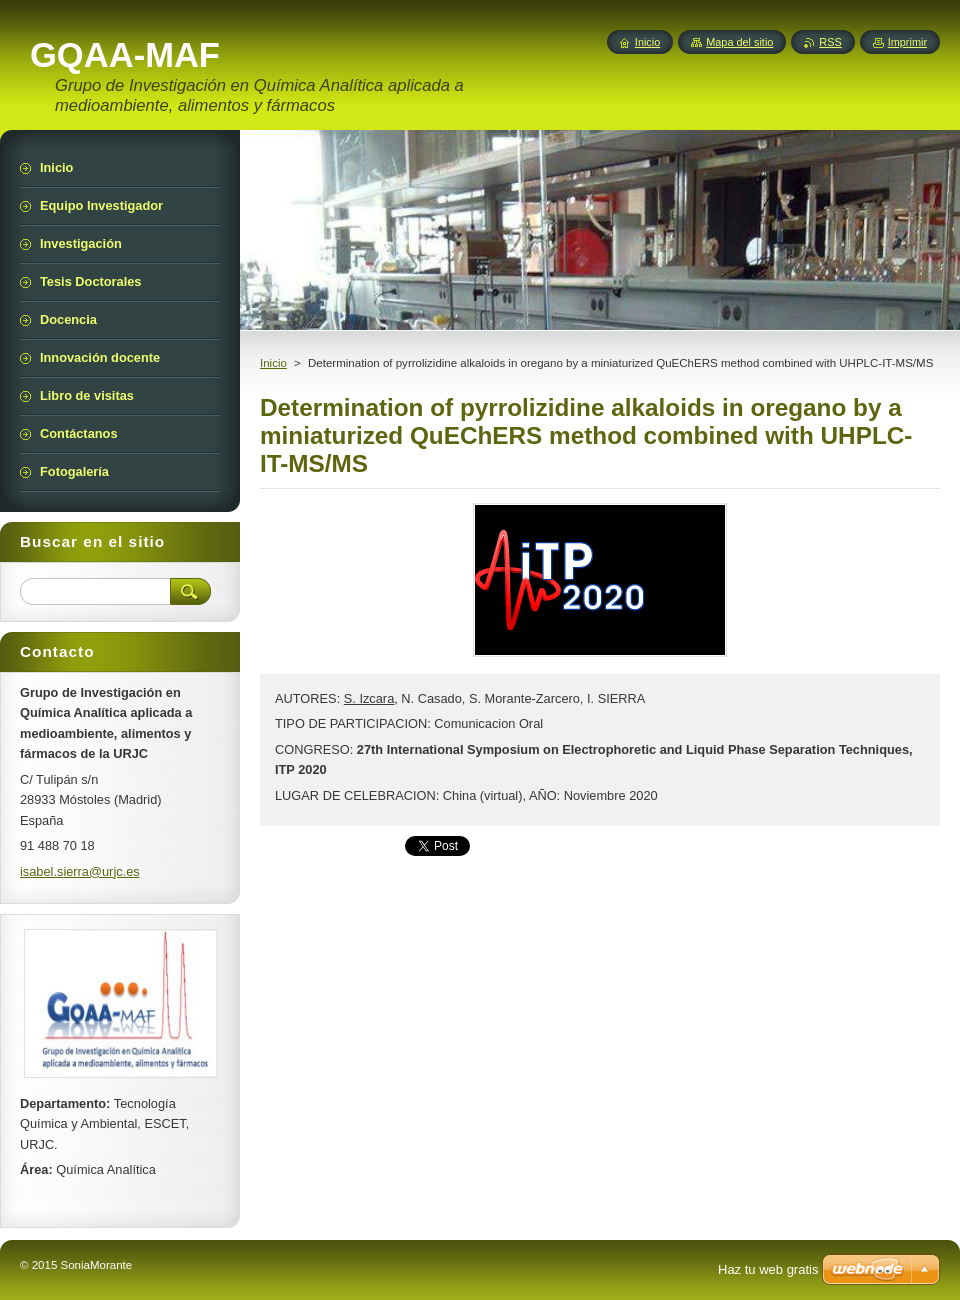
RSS (830, 42)
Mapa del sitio (739, 42)
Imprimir (907, 42)
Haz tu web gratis (768, 1269)
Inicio (273, 363)
